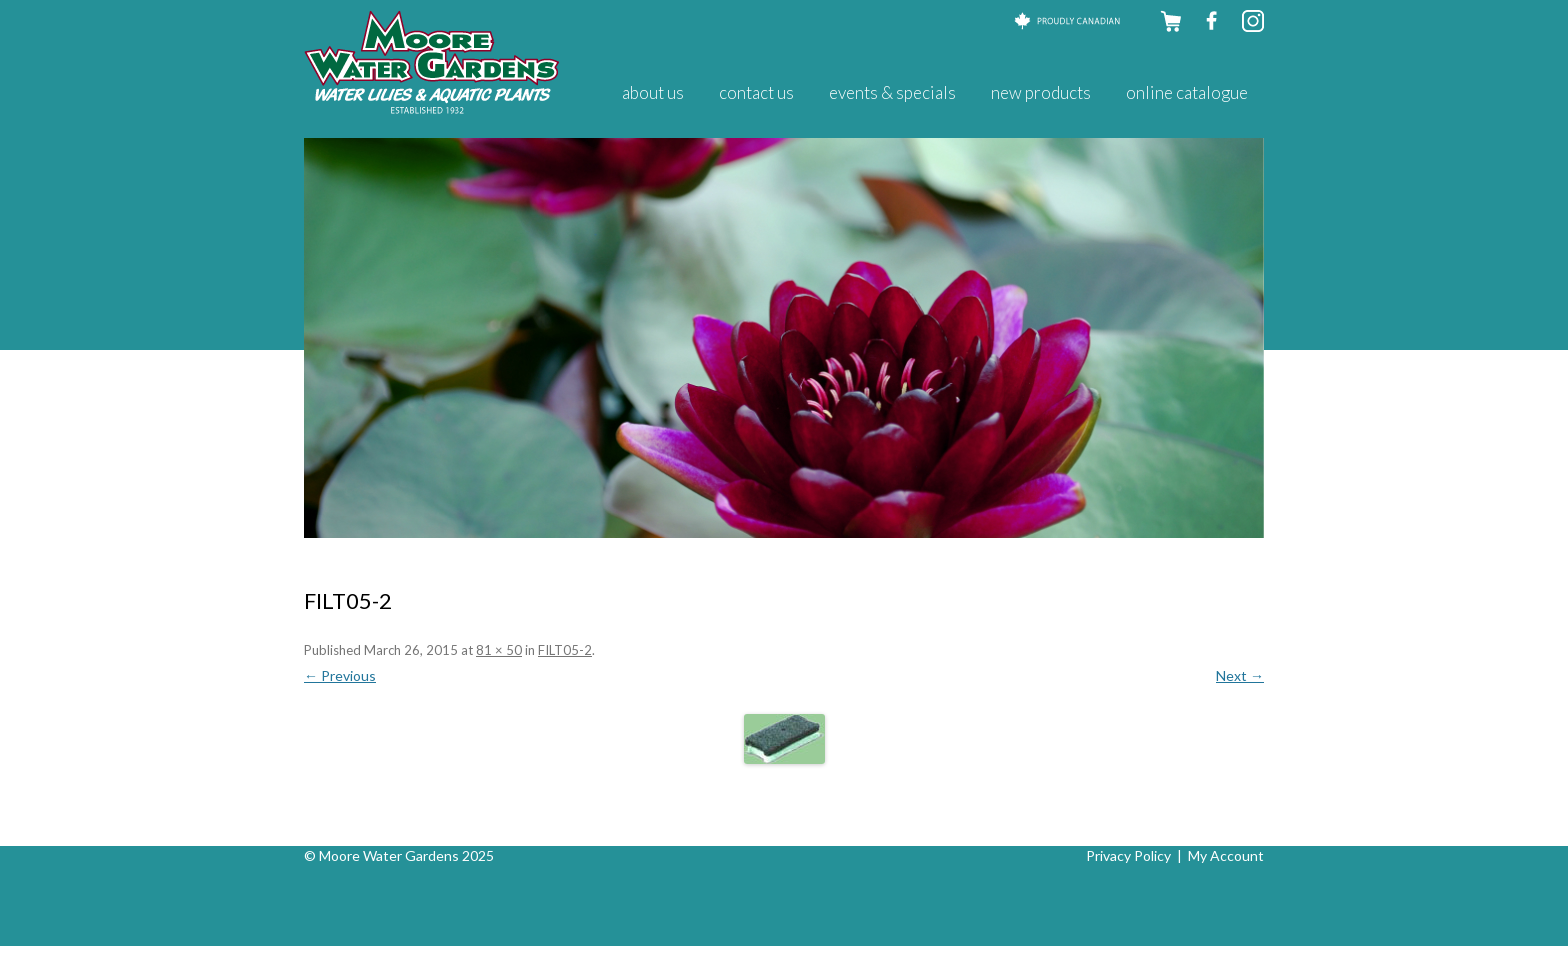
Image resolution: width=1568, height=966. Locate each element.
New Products (1041, 92)
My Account (1226, 855)
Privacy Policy (1128, 855)
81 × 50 (499, 650)
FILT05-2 (565, 650)
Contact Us (756, 92)
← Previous (340, 675)
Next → (1240, 675)
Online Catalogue (1187, 92)
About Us (653, 92)
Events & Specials (892, 92)
